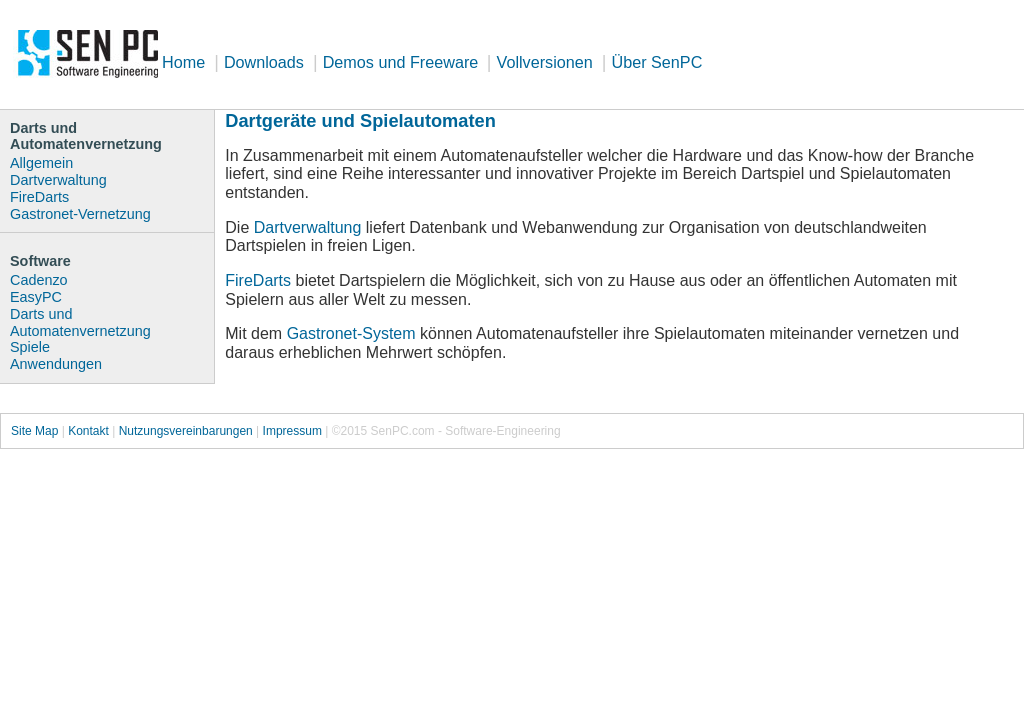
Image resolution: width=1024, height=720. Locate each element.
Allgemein (41, 163)
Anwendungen (56, 364)
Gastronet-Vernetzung (80, 214)
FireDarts (258, 280)
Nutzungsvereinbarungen (186, 431)
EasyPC (36, 297)
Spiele (30, 347)
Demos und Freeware (403, 62)
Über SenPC (656, 62)
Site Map (34, 431)
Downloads (264, 62)
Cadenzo (39, 280)
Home (183, 62)
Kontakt (88, 431)
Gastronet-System (351, 333)
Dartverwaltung (308, 227)
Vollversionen (545, 62)
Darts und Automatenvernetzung (80, 322)
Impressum (292, 431)
